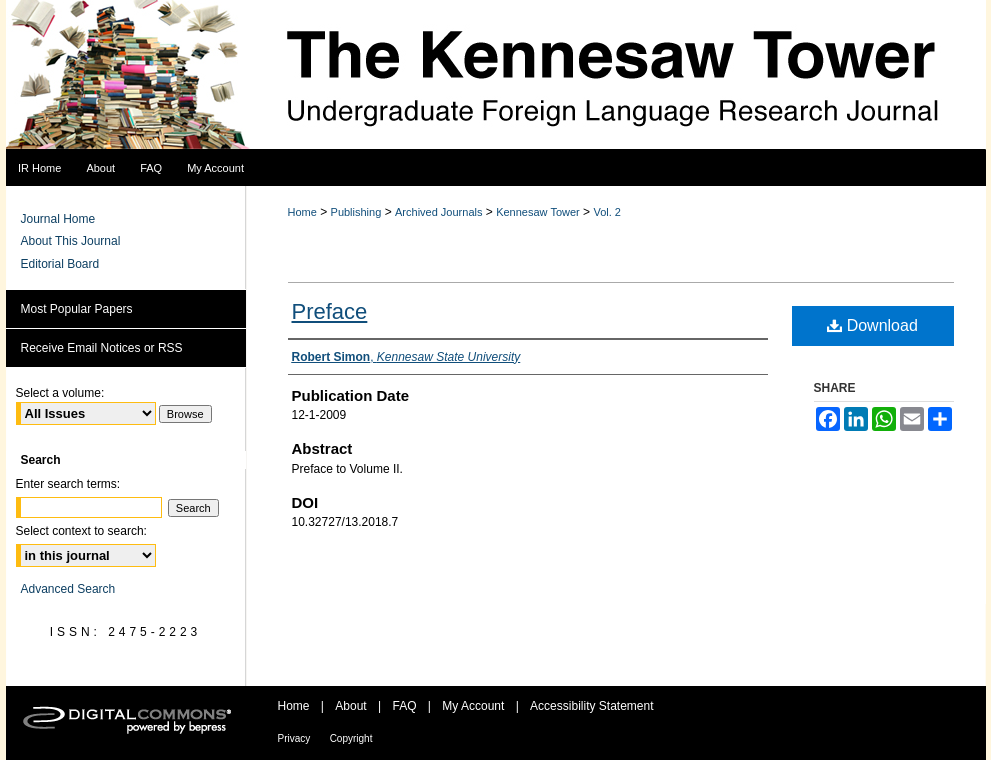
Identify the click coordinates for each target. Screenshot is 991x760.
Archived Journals (438, 212)
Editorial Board (60, 264)
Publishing (356, 212)
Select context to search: (81, 531)
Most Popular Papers (77, 309)
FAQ (404, 706)
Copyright (351, 738)
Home (302, 212)
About (350, 706)
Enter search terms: (68, 484)
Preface (330, 311)
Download (872, 325)
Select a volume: (60, 393)
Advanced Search (68, 589)
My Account (473, 706)
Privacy (294, 738)
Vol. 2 (607, 212)
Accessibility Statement (591, 706)
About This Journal (71, 241)
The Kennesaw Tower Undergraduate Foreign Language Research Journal (496, 75)
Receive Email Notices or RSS (102, 348)
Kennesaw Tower (538, 212)
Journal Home (58, 219)
